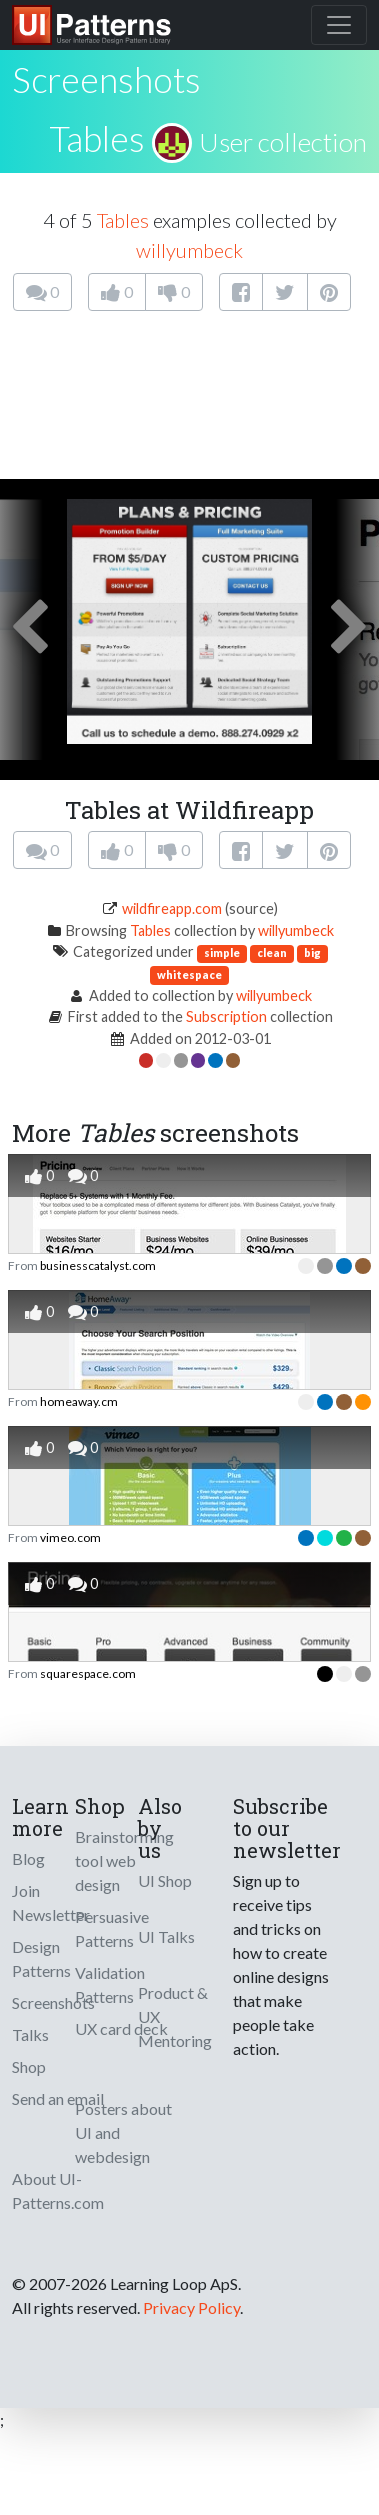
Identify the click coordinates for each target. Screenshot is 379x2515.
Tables (97, 138)
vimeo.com (70, 1537)
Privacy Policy (191, 2307)
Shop (29, 2066)
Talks (30, 2034)
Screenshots (53, 2002)
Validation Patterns (110, 1984)
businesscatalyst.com (98, 1265)
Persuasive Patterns (112, 1928)
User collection (283, 142)
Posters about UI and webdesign (123, 2132)
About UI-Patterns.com (58, 2190)
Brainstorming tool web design (124, 1860)
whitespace (189, 974)
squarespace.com (88, 1673)
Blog (28, 1858)
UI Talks (166, 1936)
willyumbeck (189, 250)
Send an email (58, 2098)
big (312, 952)
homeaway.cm (79, 1401)
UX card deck (121, 2028)
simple (222, 952)
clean (272, 952)
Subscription (226, 1016)
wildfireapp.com (172, 908)
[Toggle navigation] (339, 25)
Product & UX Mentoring (175, 2016)
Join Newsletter (51, 1902)
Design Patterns (41, 1958)
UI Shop (165, 1880)
